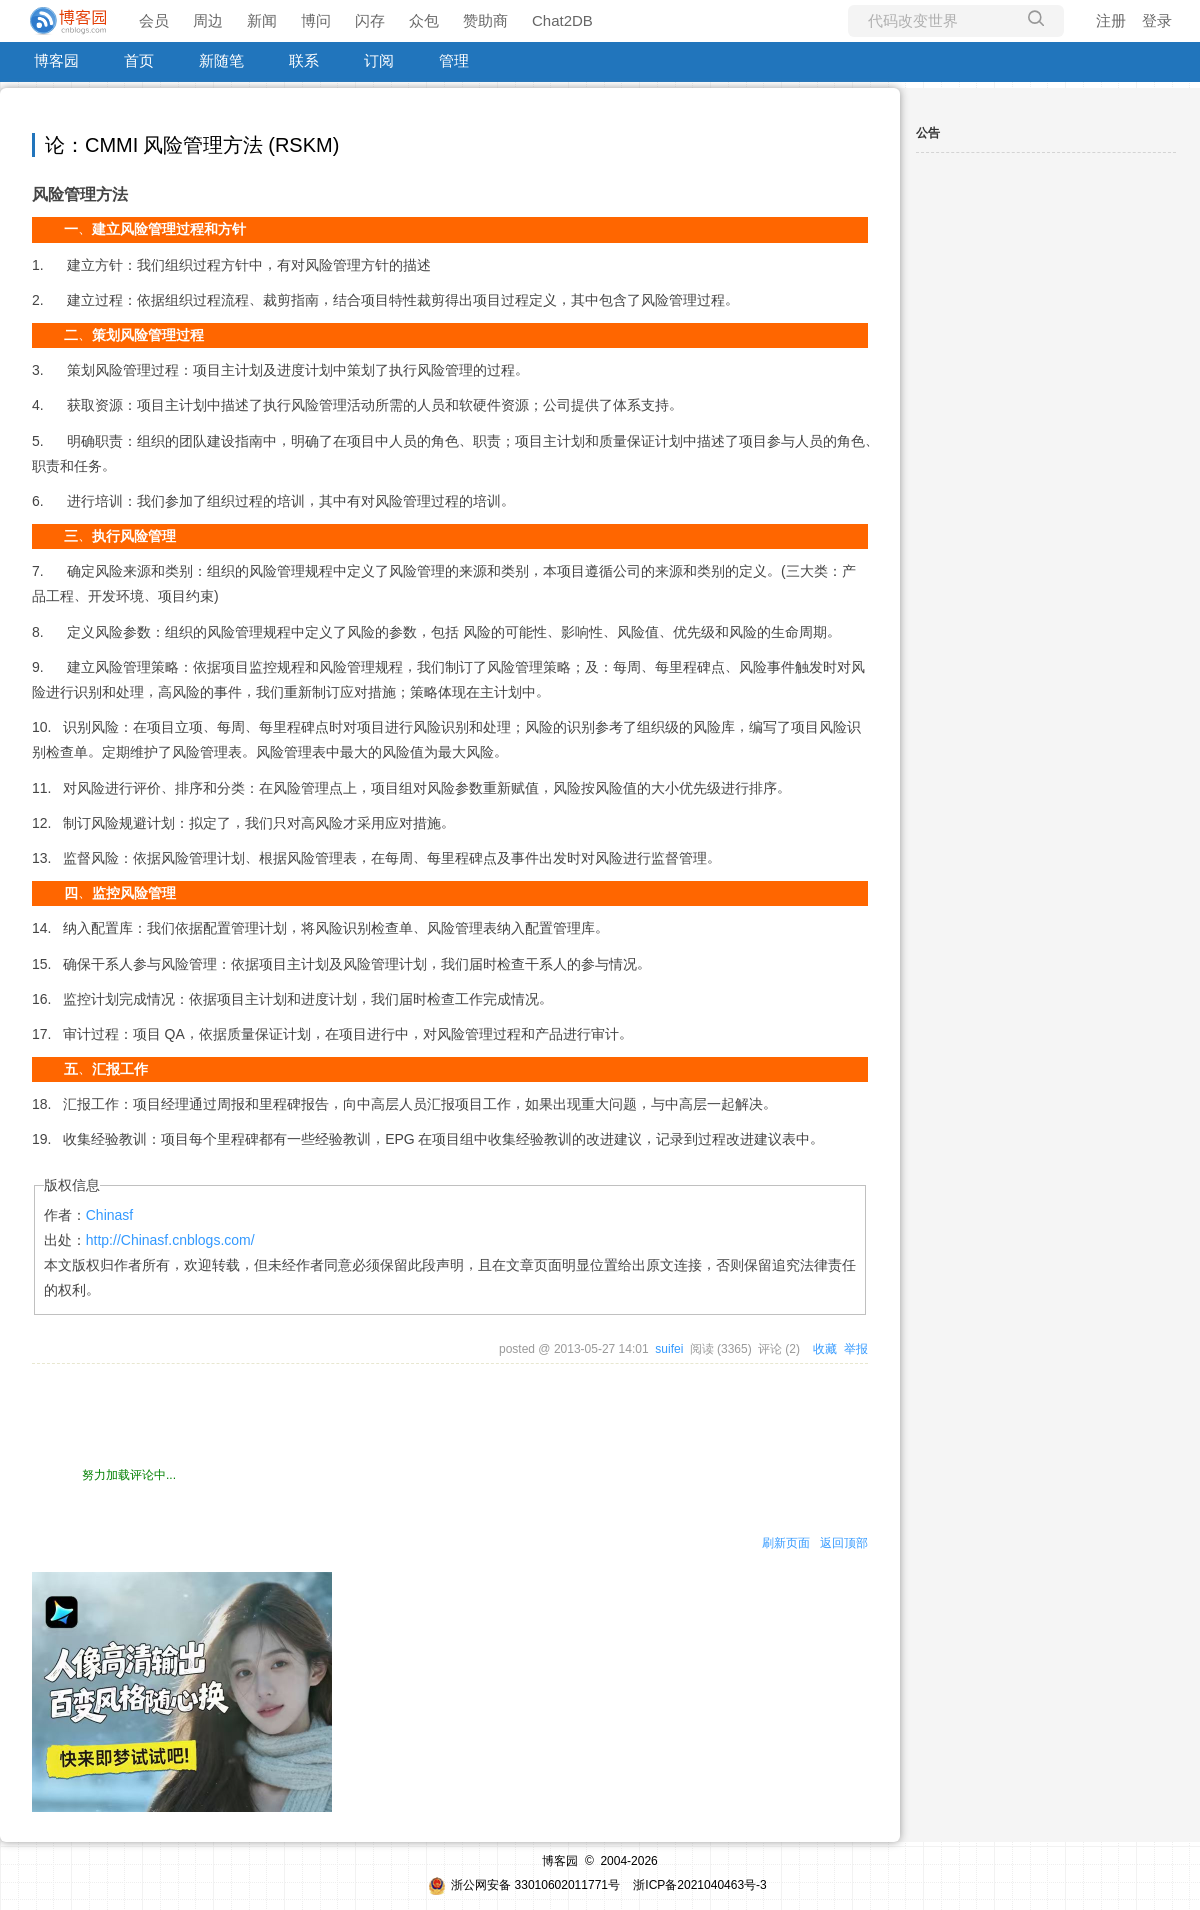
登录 (1157, 20)
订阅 (379, 60)
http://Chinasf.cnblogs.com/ (170, 1240)
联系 (304, 60)
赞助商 (485, 20)
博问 (316, 20)
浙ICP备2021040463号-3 (699, 1885)
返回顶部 (844, 1543)
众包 (424, 20)
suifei (669, 1349)
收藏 (825, 1349)
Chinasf (109, 1215)
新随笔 (221, 60)
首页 (139, 60)
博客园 (56, 60)
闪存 (370, 20)
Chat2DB (562, 20)
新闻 (262, 20)
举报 (856, 1349)
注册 (1111, 20)
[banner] (70, 21)
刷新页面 (786, 1543)
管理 (454, 60)
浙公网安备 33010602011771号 (524, 1885)
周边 (208, 20)
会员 (154, 20)
